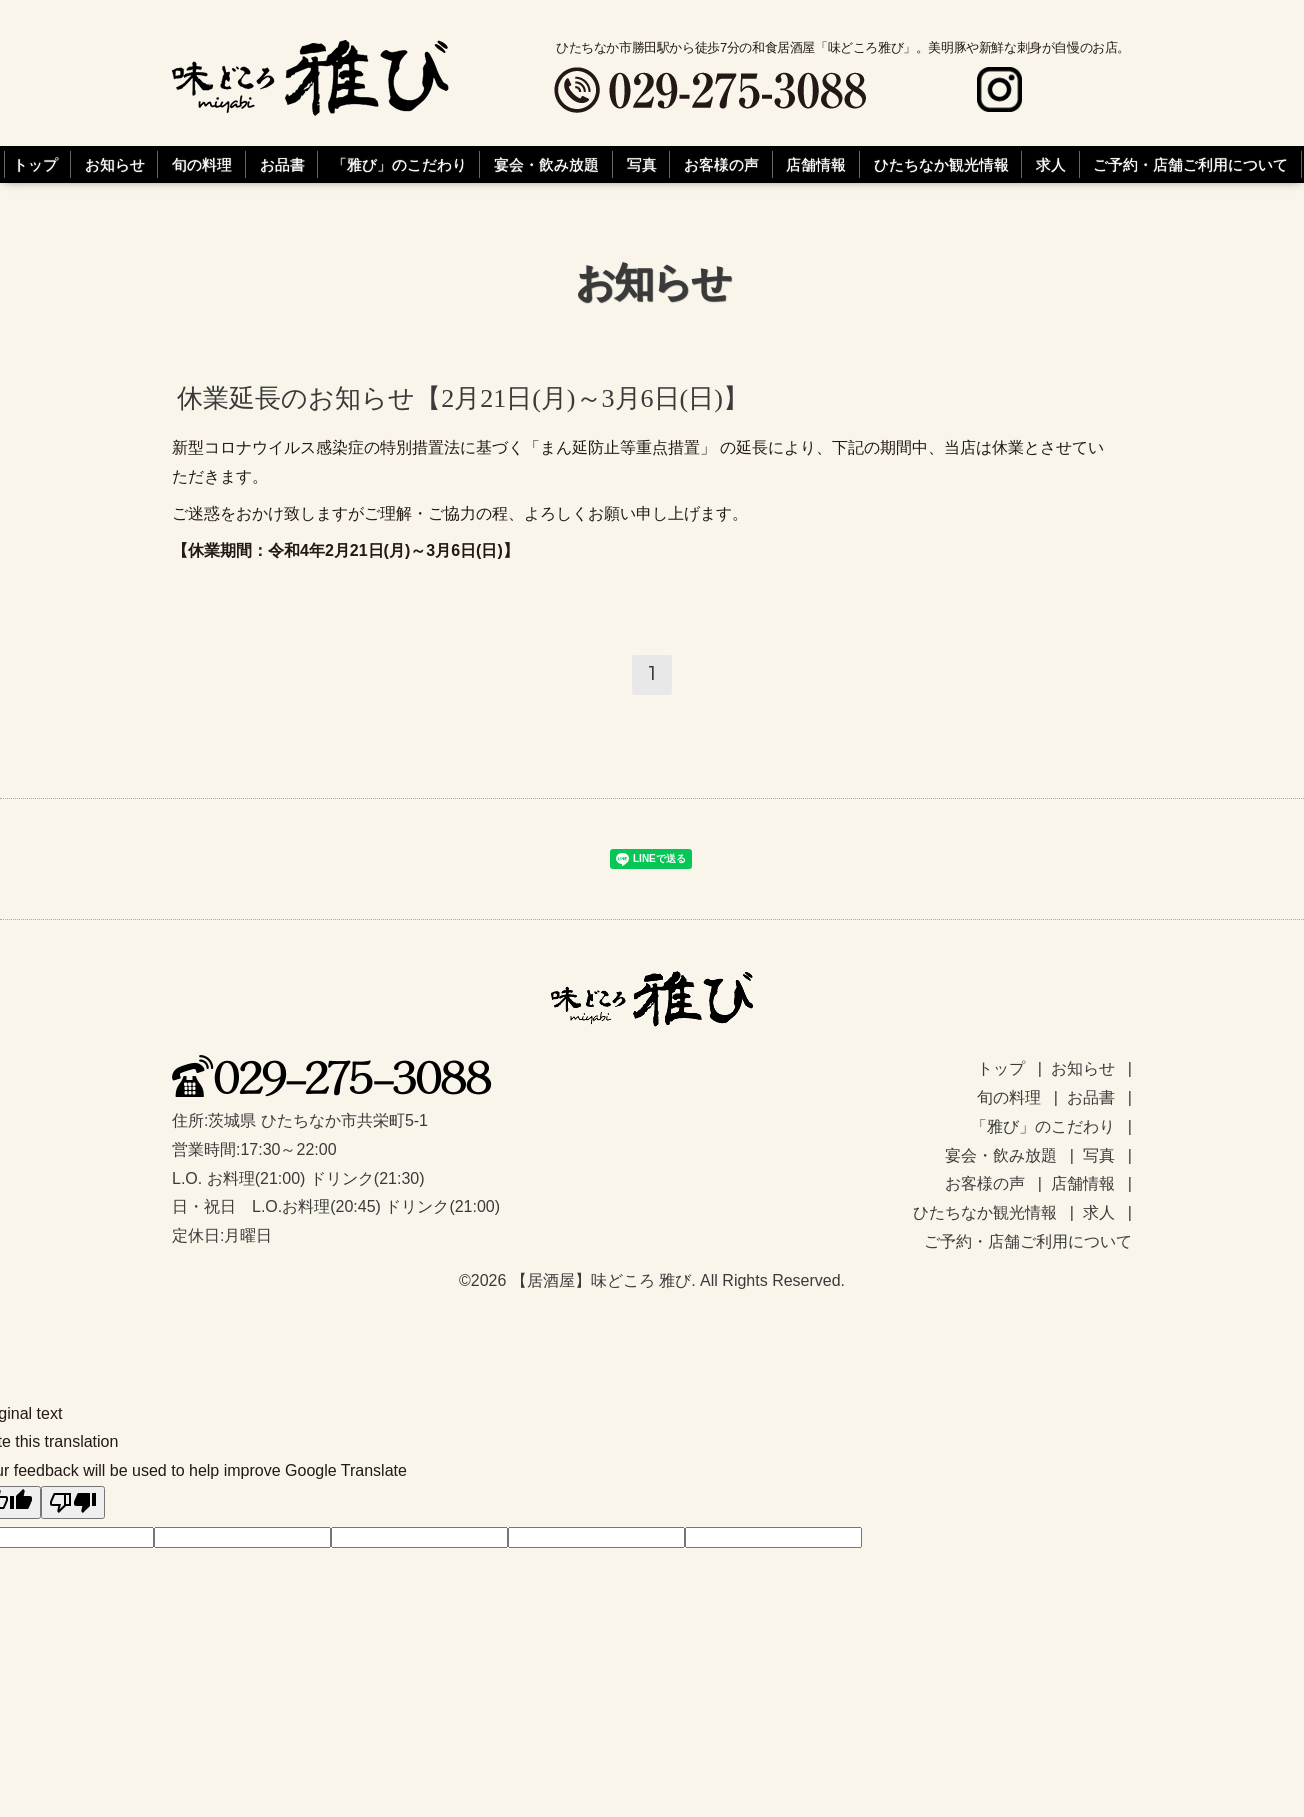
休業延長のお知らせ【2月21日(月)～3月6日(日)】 (463, 398)
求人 (1051, 165)
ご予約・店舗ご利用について (1190, 165)
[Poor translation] (73, 1502)
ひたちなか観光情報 (941, 165)
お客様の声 (721, 165)
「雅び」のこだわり (399, 165)
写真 (642, 165)
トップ (35, 165)
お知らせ (115, 165)
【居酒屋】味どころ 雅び (601, 1280)
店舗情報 (816, 165)
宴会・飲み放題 (546, 165)
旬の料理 (202, 165)
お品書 (282, 165)
